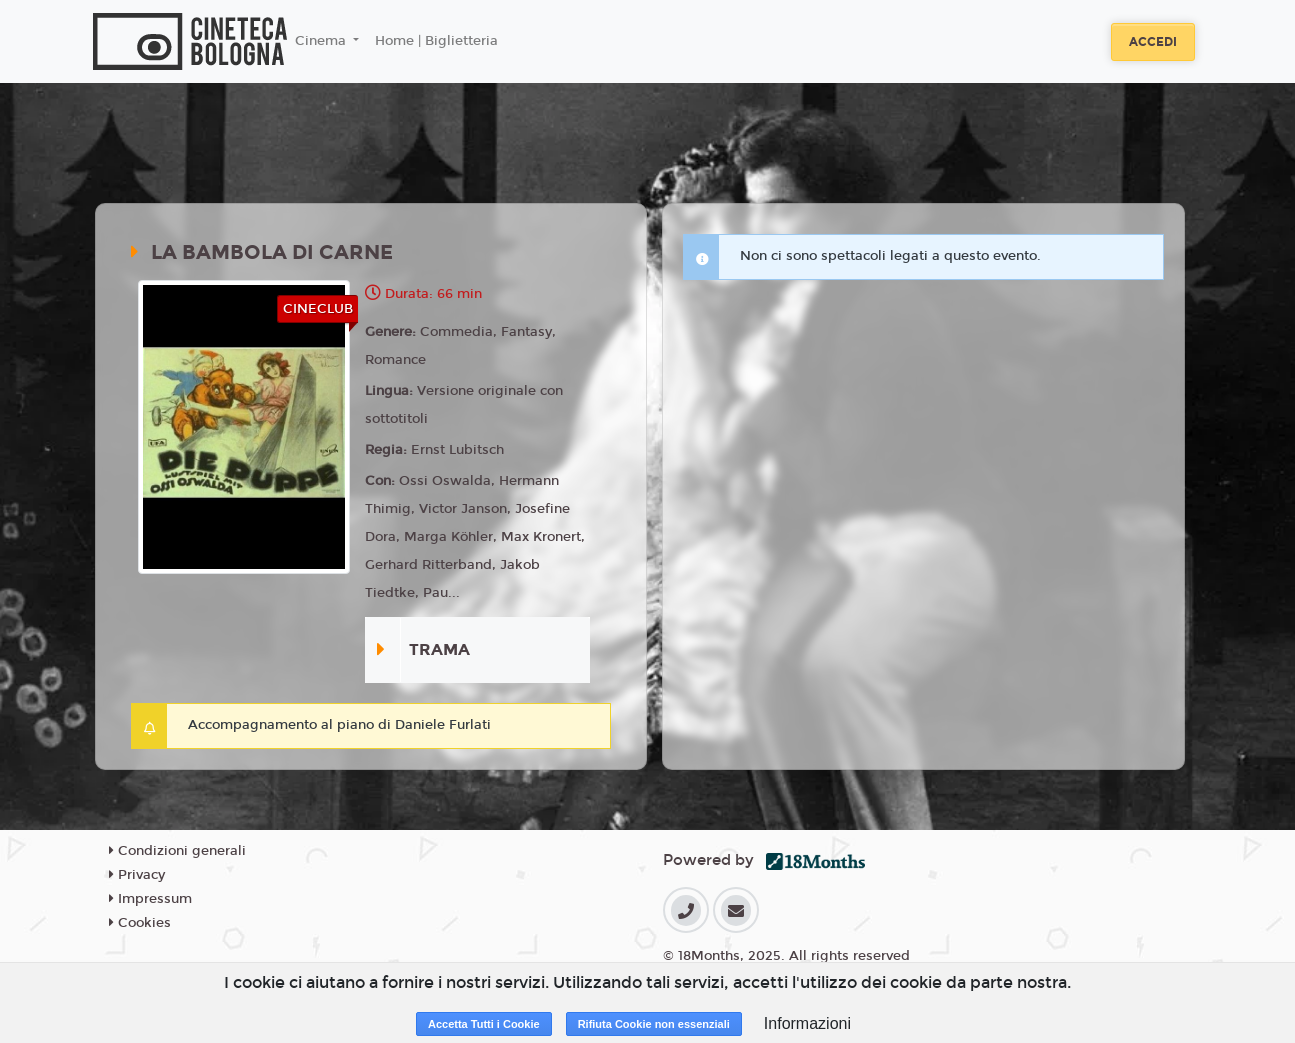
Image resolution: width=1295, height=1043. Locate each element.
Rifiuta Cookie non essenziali (654, 1024)
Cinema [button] (322, 41)
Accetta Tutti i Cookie (484, 1024)
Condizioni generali (177, 851)
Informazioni (807, 1023)
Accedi (1153, 42)
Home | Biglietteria (436, 41)
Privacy (137, 875)
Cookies (140, 923)
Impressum (150, 899)
